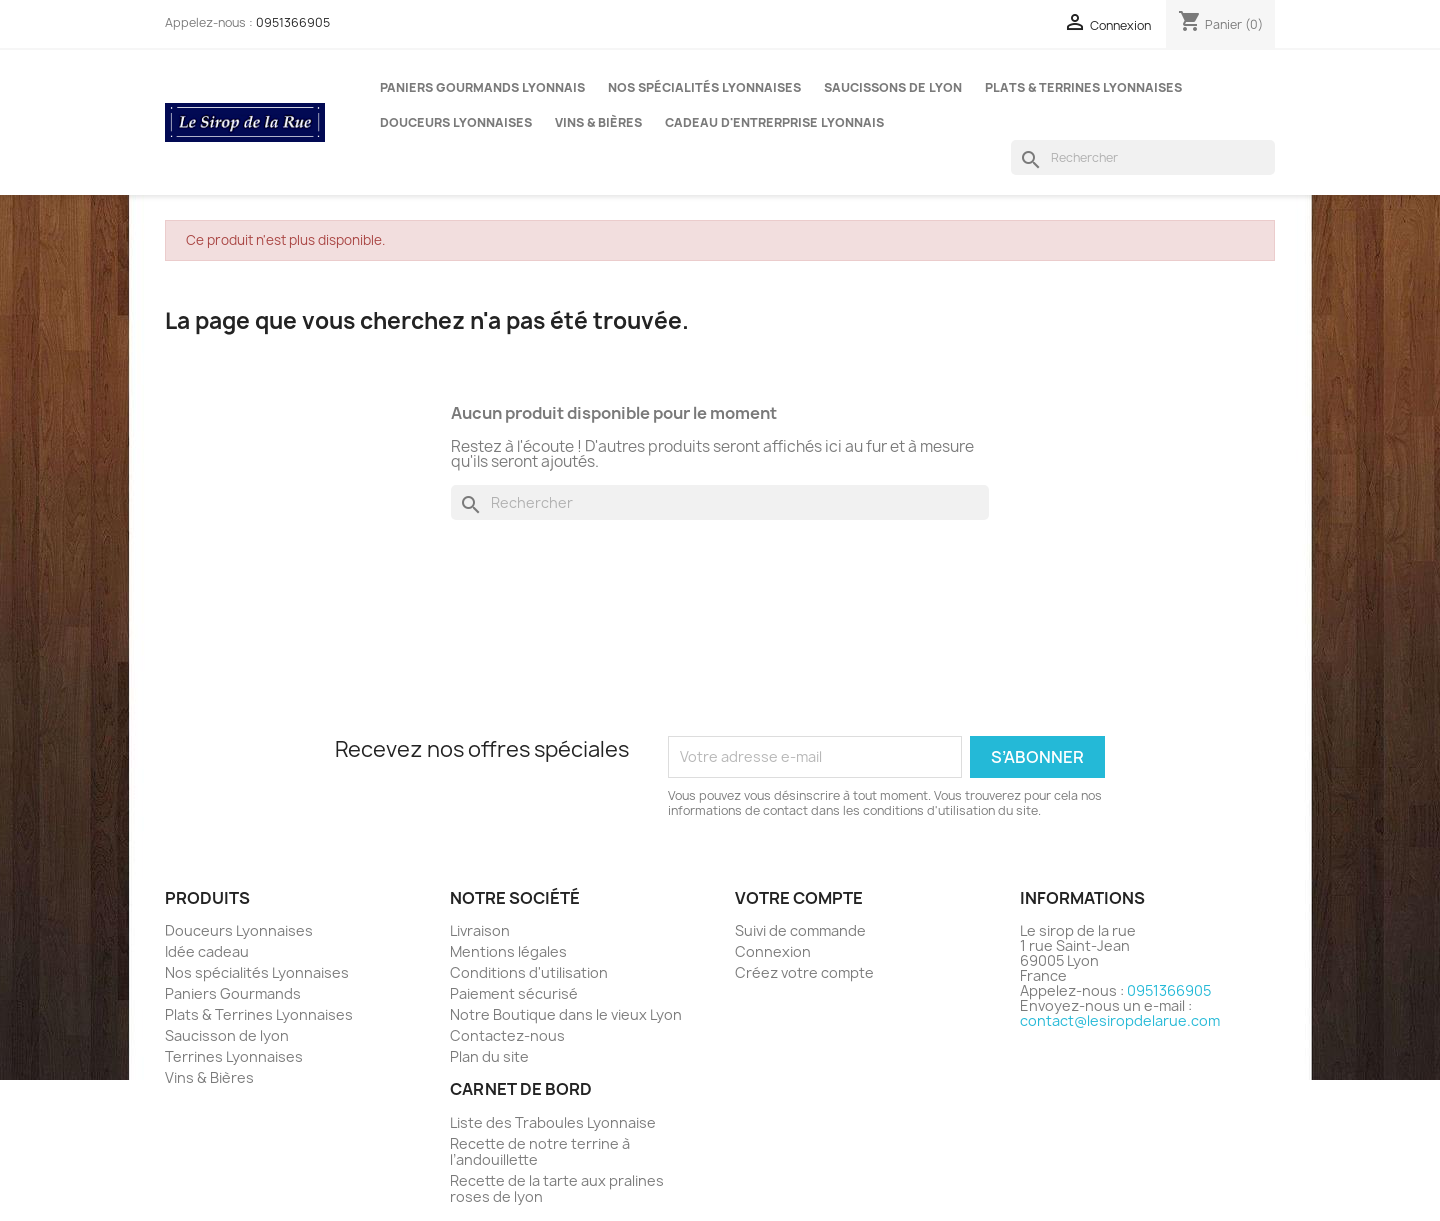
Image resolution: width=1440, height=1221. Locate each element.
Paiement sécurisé (514, 993)
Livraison (480, 930)
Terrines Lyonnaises (234, 1056)
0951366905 (293, 22)
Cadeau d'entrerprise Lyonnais (774, 122)
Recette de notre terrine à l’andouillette (540, 1151)
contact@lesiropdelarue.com (1120, 1020)
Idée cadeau (207, 951)
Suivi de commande (800, 930)
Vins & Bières (598, 122)
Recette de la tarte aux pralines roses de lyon (557, 1188)
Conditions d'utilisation (529, 972)
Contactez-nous (507, 1035)
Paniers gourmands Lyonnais (482, 87)
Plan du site (489, 1056)
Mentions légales (508, 951)
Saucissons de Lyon (893, 87)
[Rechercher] (1143, 157)
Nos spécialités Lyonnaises (704, 87)
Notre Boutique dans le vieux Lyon (566, 1014)
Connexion (773, 951)
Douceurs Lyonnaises (456, 122)
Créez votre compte (804, 972)
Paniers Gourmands (233, 993)
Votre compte (799, 898)
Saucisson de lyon (227, 1035)
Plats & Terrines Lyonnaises (1083, 87)
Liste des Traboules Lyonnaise (553, 1122)
